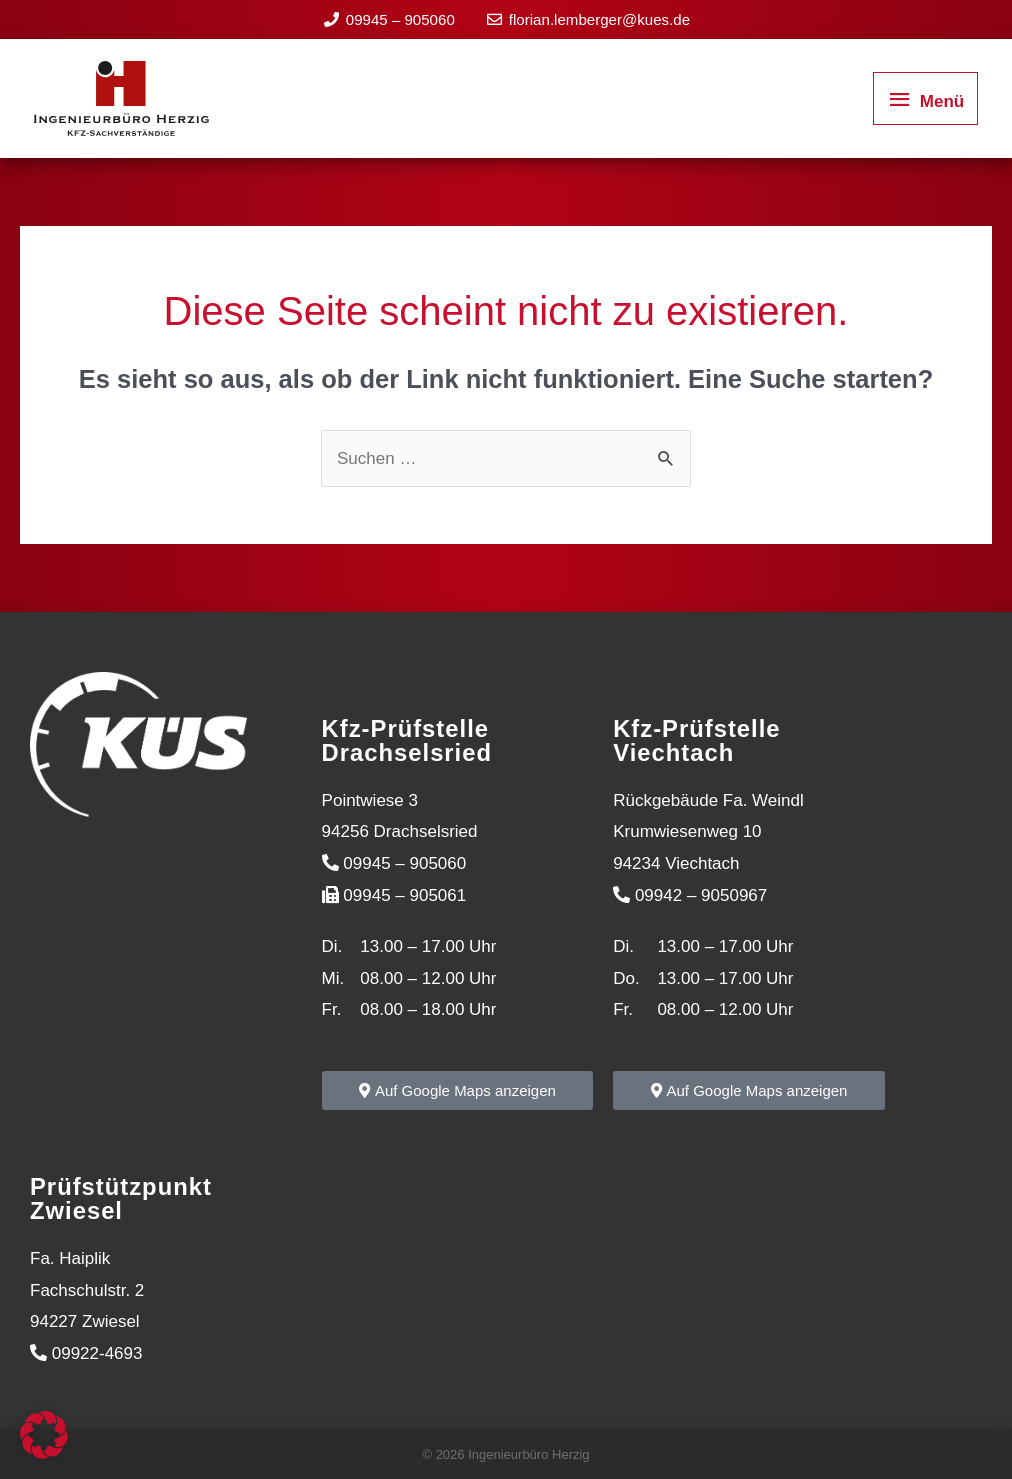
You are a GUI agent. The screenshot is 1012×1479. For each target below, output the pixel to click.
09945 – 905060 (405, 18)
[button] (44, 1435)
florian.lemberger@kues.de (596, 18)
